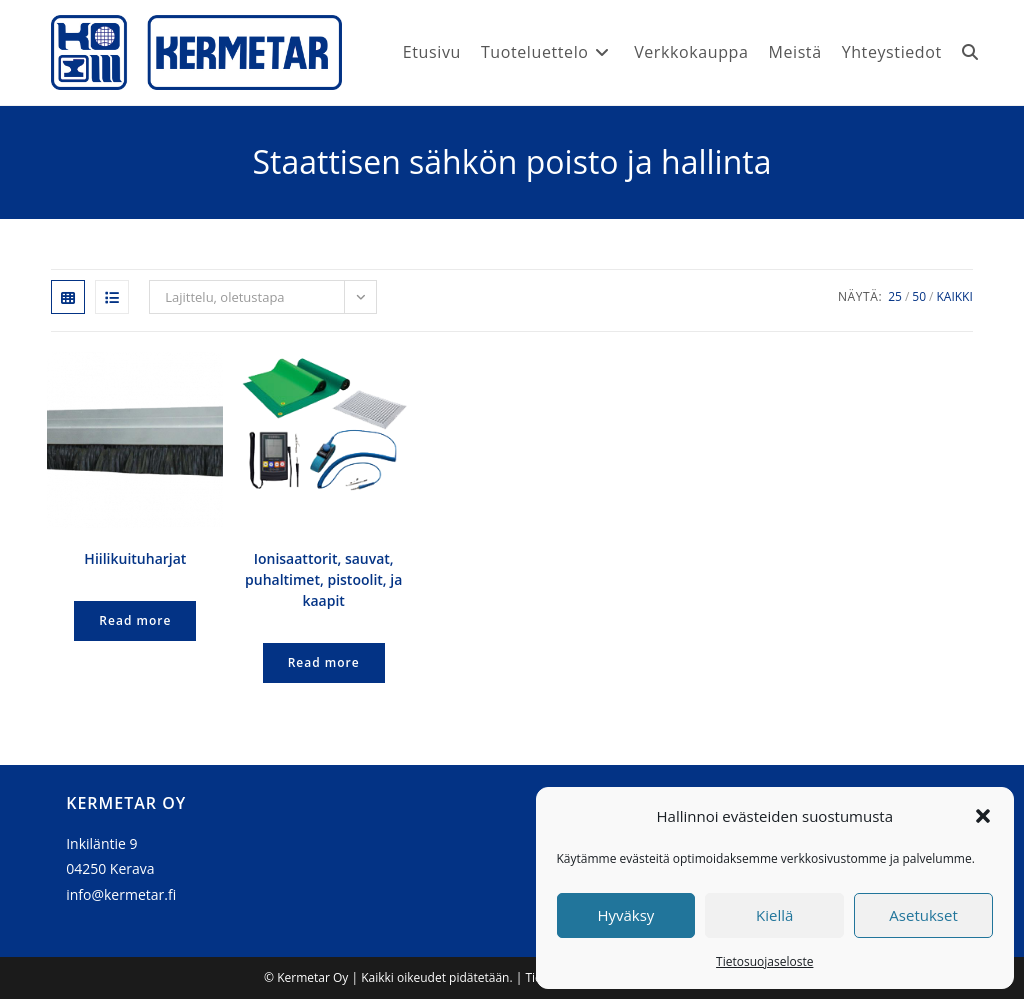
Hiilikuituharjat (135, 558)
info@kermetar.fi (121, 894)
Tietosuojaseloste (764, 961)
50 (919, 296)
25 (895, 296)
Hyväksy (625, 915)
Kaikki (954, 296)
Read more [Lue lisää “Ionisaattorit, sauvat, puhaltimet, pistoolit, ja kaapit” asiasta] (324, 662)
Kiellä (774, 915)
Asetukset (923, 915)
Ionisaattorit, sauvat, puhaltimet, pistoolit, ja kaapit (323, 579)
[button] (983, 816)
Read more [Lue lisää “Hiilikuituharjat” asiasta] (135, 620)
